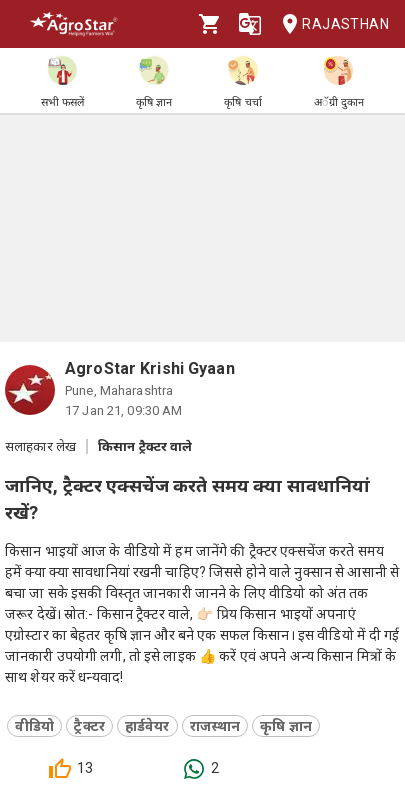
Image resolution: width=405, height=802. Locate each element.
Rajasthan (329, 24)
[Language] (250, 24)
